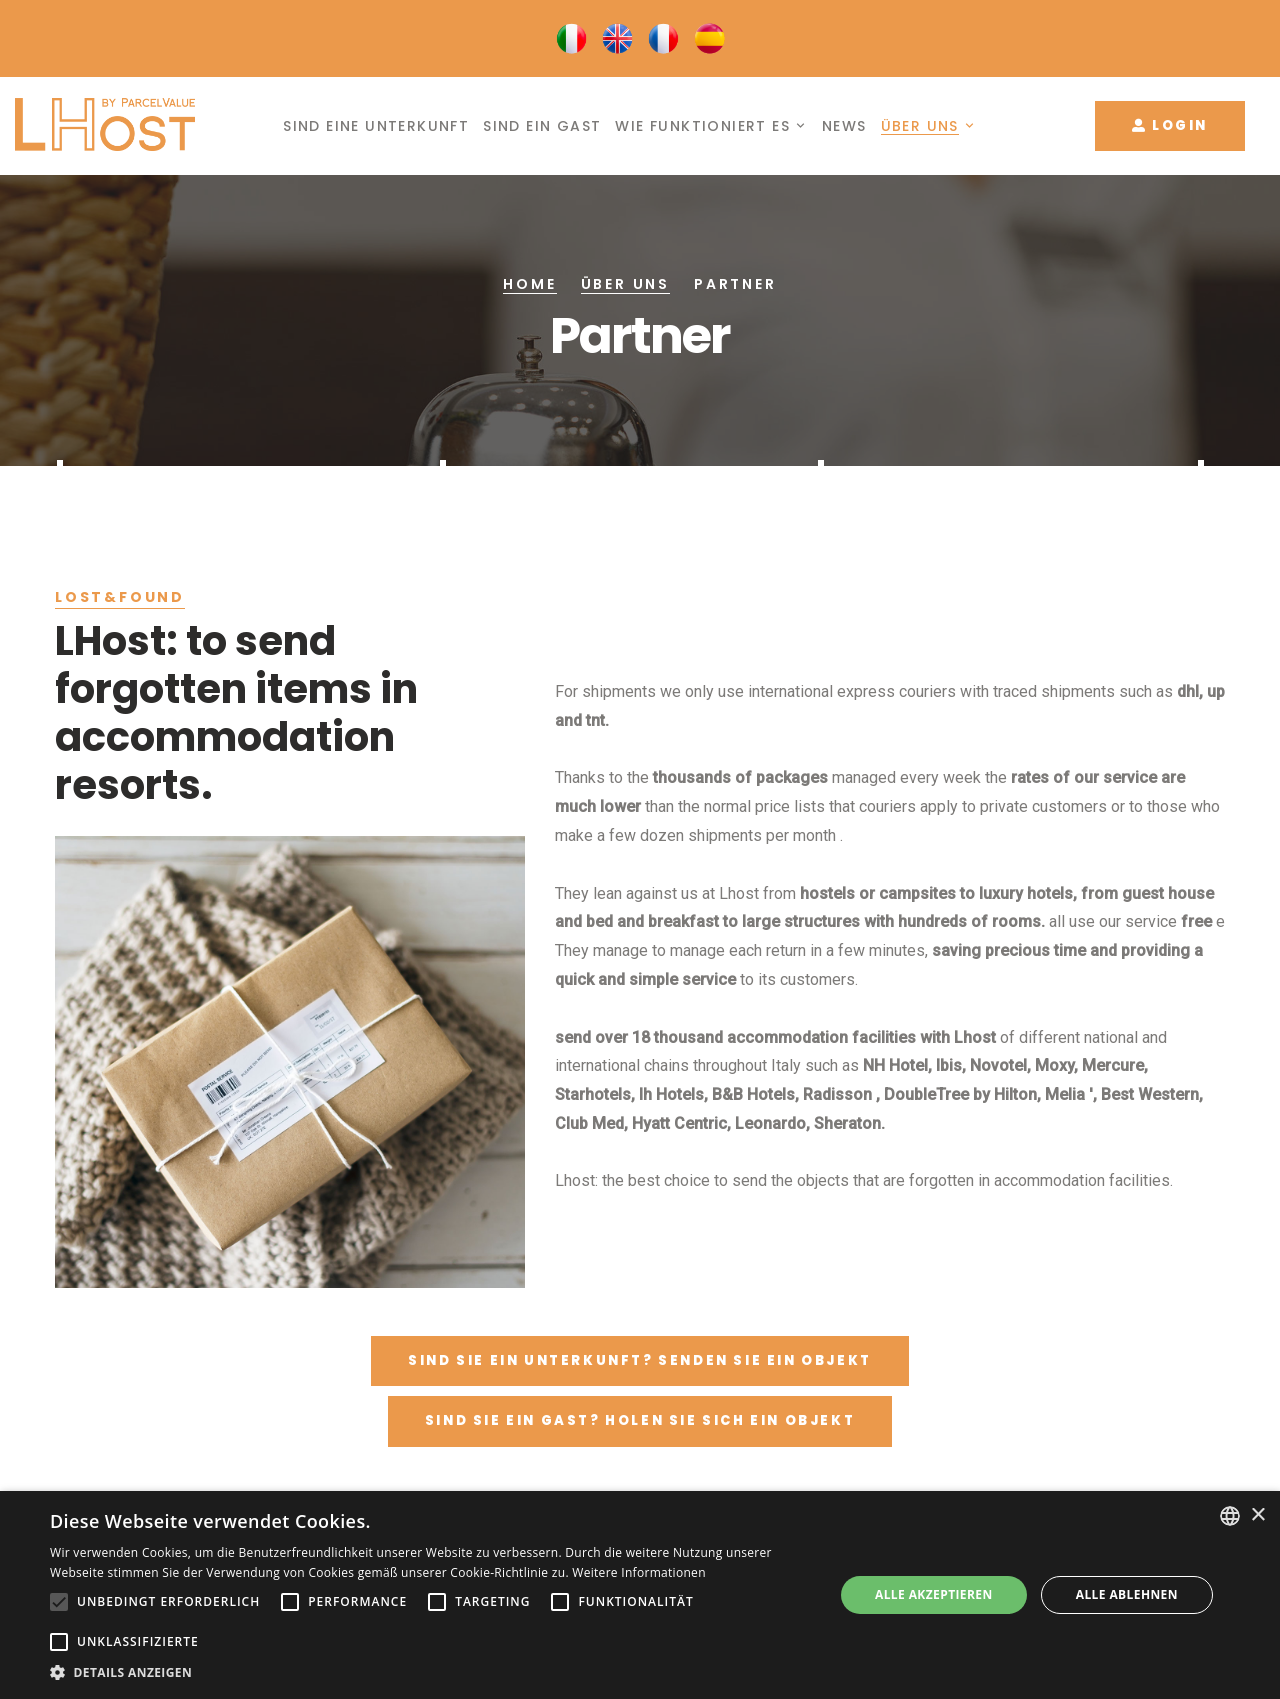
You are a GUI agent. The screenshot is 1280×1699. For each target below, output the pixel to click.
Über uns (920, 126)
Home (529, 284)
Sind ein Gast (542, 126)
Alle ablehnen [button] (1127, 1594)
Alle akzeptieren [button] (934, 1594)
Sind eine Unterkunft (376, 126)
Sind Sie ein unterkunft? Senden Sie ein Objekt (640, 1360)
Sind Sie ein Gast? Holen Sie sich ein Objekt (640, 1420)
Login (1170, 125)
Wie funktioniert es (702, 126)
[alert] (640, 1595)
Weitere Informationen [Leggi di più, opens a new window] (639, 1572)
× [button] (1257, 1515)
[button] (430, 1673)
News (844, 126)
